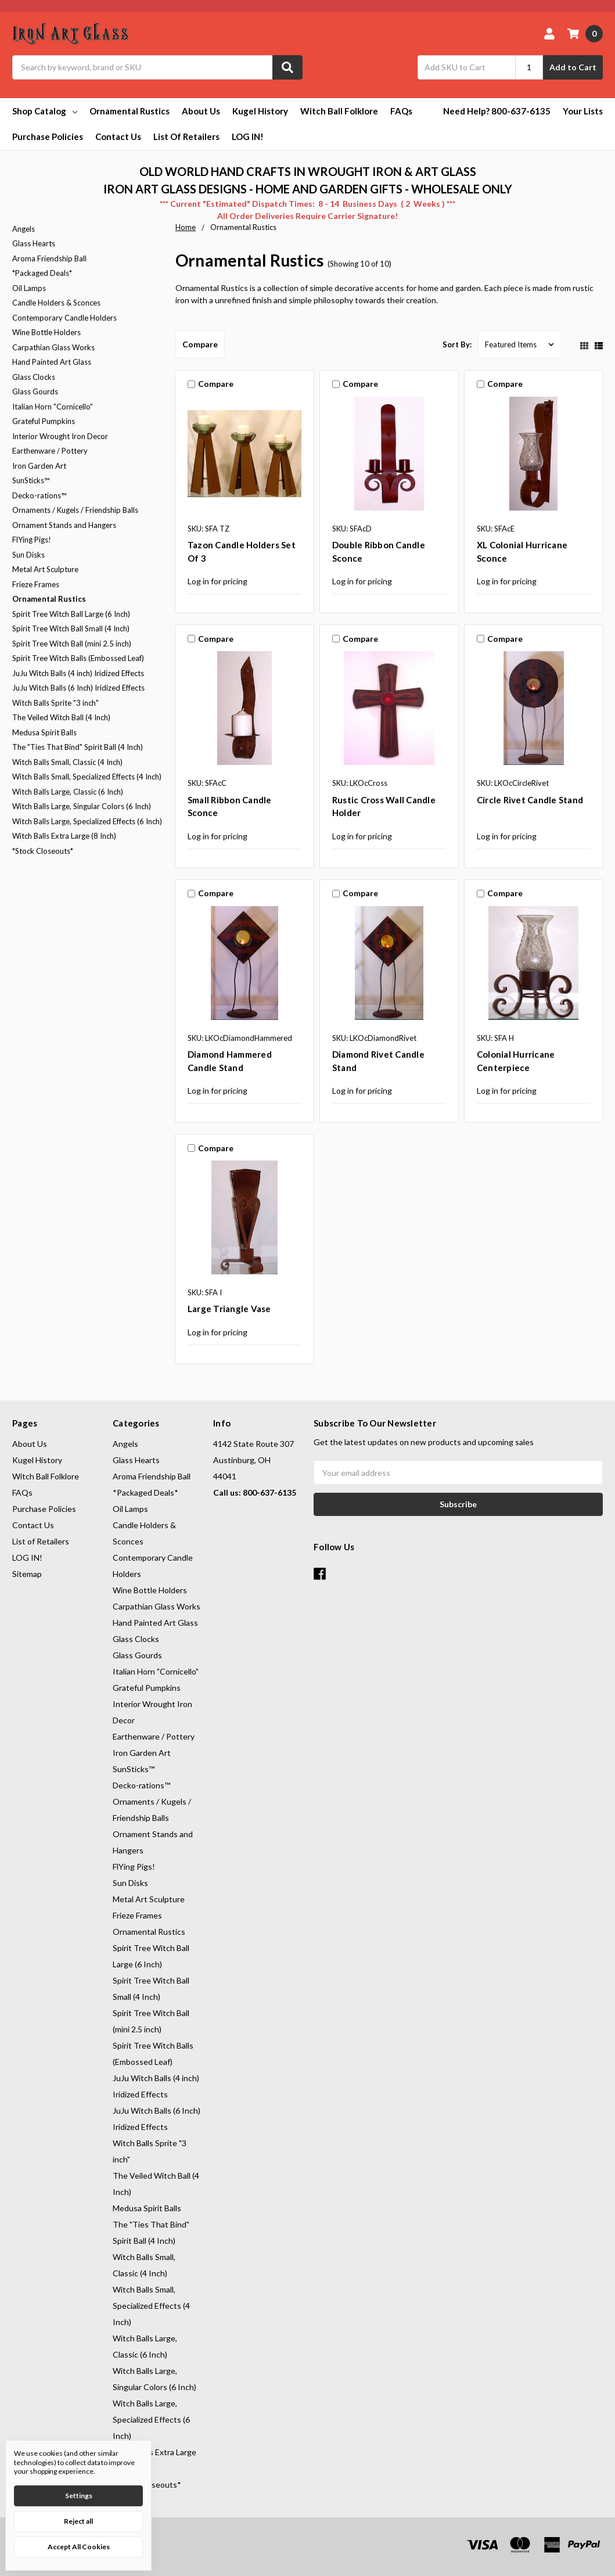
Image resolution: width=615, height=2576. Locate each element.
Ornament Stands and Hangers (64, 525)
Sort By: (457, 344)
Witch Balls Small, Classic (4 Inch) (67, 762)
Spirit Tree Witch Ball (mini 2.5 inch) (71, 643)
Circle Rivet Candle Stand (530, 800)
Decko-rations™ (39, 495)
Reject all (78, 2521)
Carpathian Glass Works (53, 347)
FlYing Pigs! (31, 539)
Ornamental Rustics (129, 111)
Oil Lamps (29, 288)
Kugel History (260, 111)
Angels (23, 228)
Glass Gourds (35, 391)
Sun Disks (28, 554)
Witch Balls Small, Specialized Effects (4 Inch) (86, 776)
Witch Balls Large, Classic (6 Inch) (67, 791)
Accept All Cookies (79, 2546)
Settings (78, 2495)
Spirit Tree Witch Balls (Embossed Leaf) (78, 658)
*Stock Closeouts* (42, 851)
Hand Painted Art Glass (51, 362)
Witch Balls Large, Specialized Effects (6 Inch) (87, 821)
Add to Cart (572, 67)
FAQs (401, 111)
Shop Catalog (44, 111)
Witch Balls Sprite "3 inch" (55, 702)
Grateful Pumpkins (43, 421)
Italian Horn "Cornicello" (52, 406)
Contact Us (118, 136)
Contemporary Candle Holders (64, 317)
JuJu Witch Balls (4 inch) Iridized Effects (78, 673)
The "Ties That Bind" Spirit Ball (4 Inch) (77, 747)
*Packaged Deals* (42, 273)
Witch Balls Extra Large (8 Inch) (64, 835)
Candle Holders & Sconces (56, 302)
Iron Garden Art (39, 465)
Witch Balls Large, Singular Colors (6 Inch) (81, 806)
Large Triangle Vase (229, 1308)
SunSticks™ (30, 480)
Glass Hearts (33, 243)
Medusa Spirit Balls (44, 732)
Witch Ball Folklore (339, 111)
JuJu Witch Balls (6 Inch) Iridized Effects (78, 687)
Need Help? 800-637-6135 (497, 111)
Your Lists (583, 111)
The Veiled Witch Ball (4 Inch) (61, 717)
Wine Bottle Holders (46, 332)
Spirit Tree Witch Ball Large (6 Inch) (71, 614)
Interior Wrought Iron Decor (60, 436)
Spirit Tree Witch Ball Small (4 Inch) (71, 628)
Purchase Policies (47, 136)
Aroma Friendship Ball (49, 258)
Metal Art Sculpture (45, 569)
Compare (200, 344)
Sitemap (27, 1574)
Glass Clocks (33, 377)
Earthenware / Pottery (50, 450)
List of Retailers (186, 136)
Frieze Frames (35, 584)
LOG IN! (248, 136)
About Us (201, 111)
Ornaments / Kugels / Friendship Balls (75, 510)
